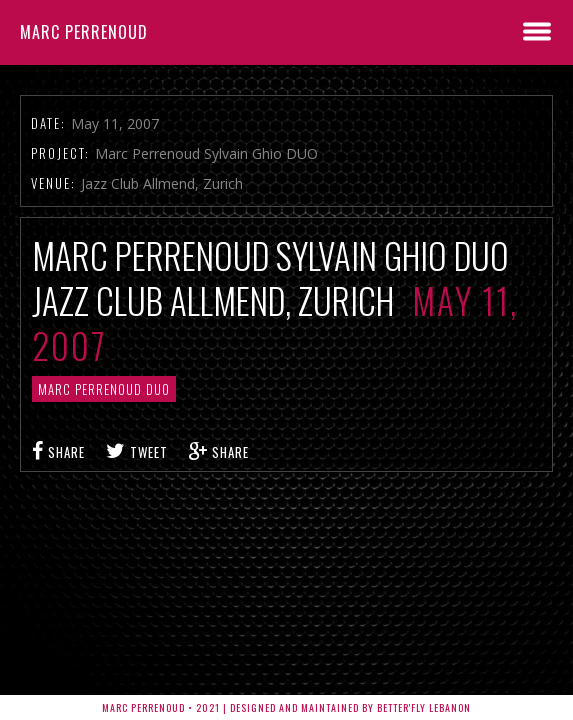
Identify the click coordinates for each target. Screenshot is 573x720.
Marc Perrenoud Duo (104, 389)
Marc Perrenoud (84, 32)
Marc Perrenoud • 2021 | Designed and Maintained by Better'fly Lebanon (286, 707)
